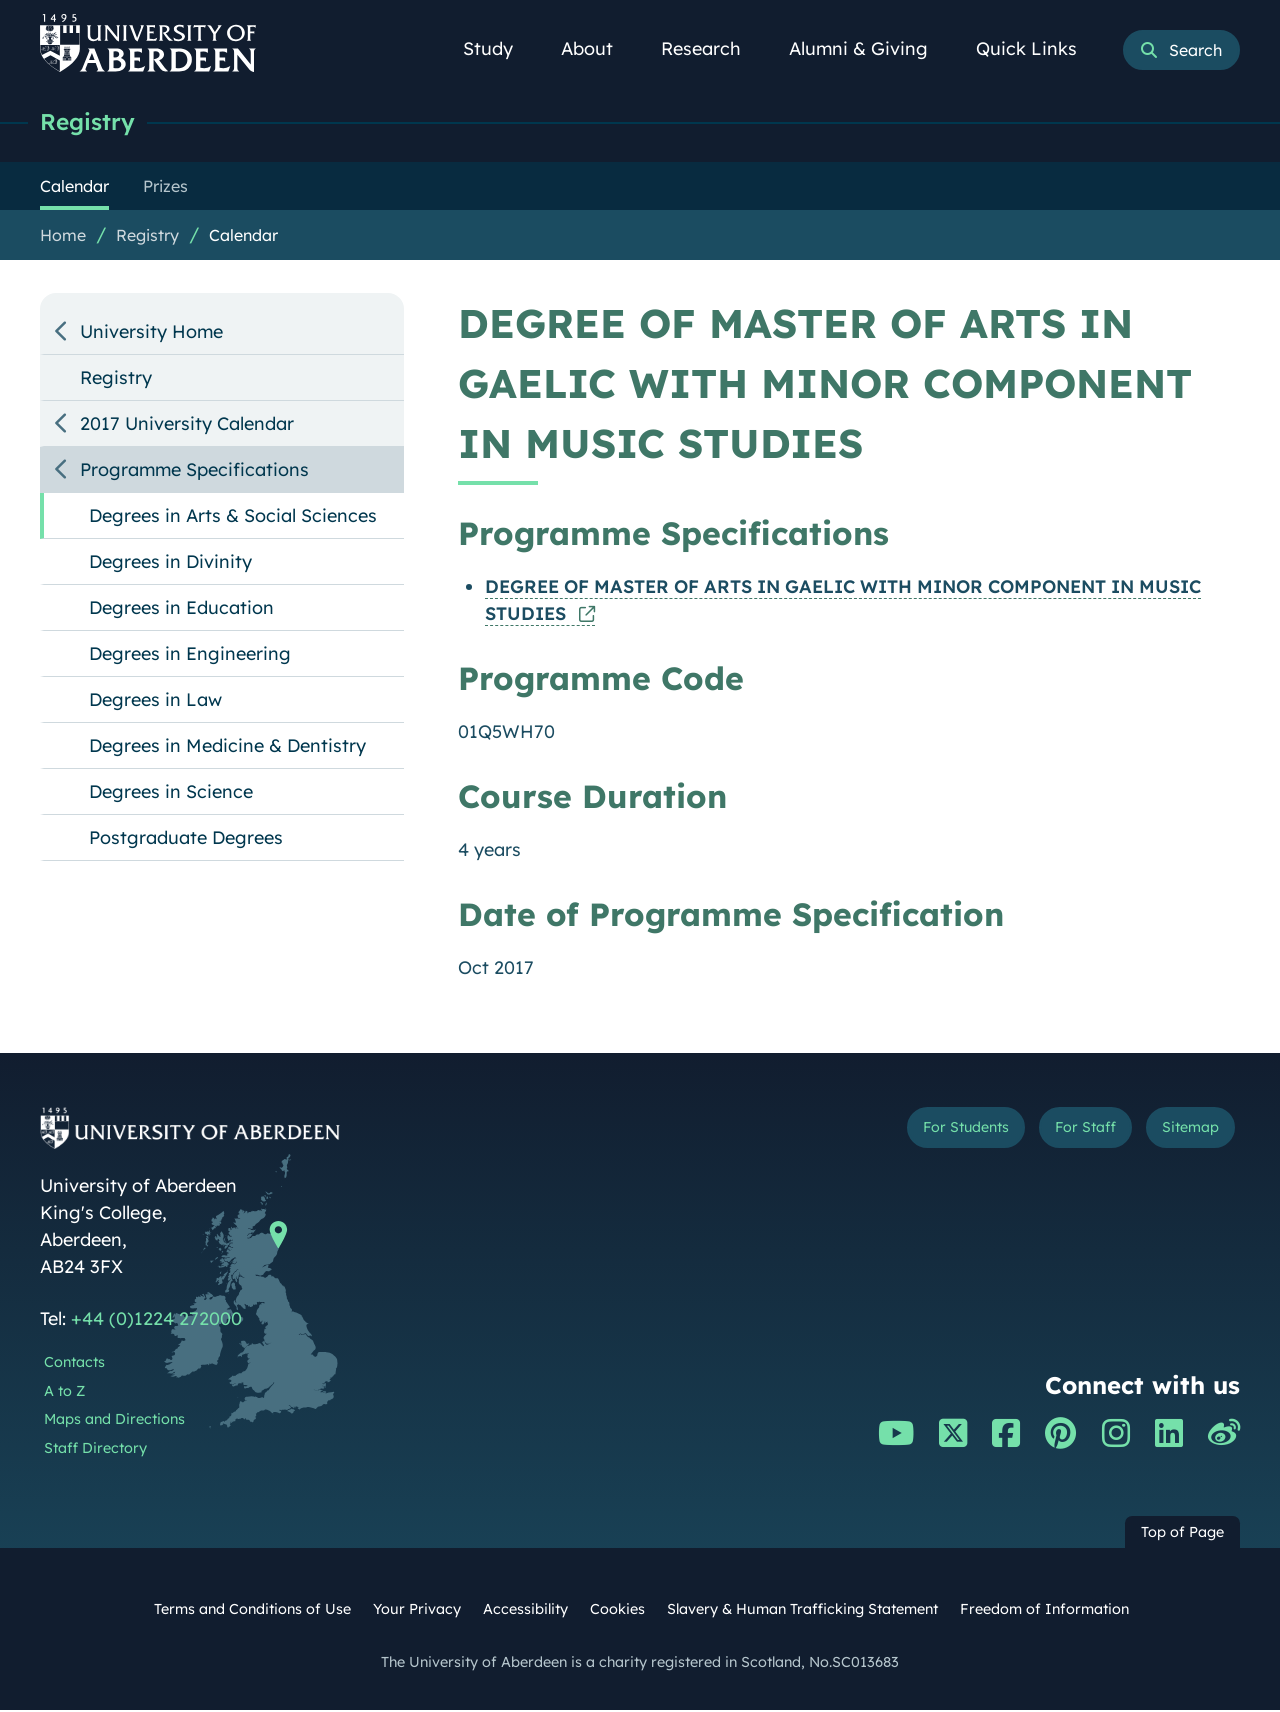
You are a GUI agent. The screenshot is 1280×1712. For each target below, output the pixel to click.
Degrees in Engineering (190, 655)
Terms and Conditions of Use (252, 1611)
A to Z (64, 1393)
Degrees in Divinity (170, 563)
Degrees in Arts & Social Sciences (233, 517)
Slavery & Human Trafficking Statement (802, 1611)
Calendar (243, 237)
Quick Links (1037, 48)
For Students (903, 1133)
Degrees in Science (171, 793)
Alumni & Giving (869, 48)
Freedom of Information (1044, 1611)
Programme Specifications (194, 471)
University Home (151, 333)
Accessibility (525, 1611)
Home (63, 237)
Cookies (617, 1611)
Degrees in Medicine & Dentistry (227, 747)
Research (712, 48)
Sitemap (1179, 1133)
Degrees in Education (181, 609)
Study (499, 48)
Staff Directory (95, 1450)
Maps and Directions (114, 1421)
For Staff (1051, 1133)
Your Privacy (417, 1611)
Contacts (74, 1364)
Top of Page (1182, 1534)
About (598, 48)
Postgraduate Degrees (186, 839)
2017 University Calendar (187, 425)
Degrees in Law (155, 701)
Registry (92, 122)
